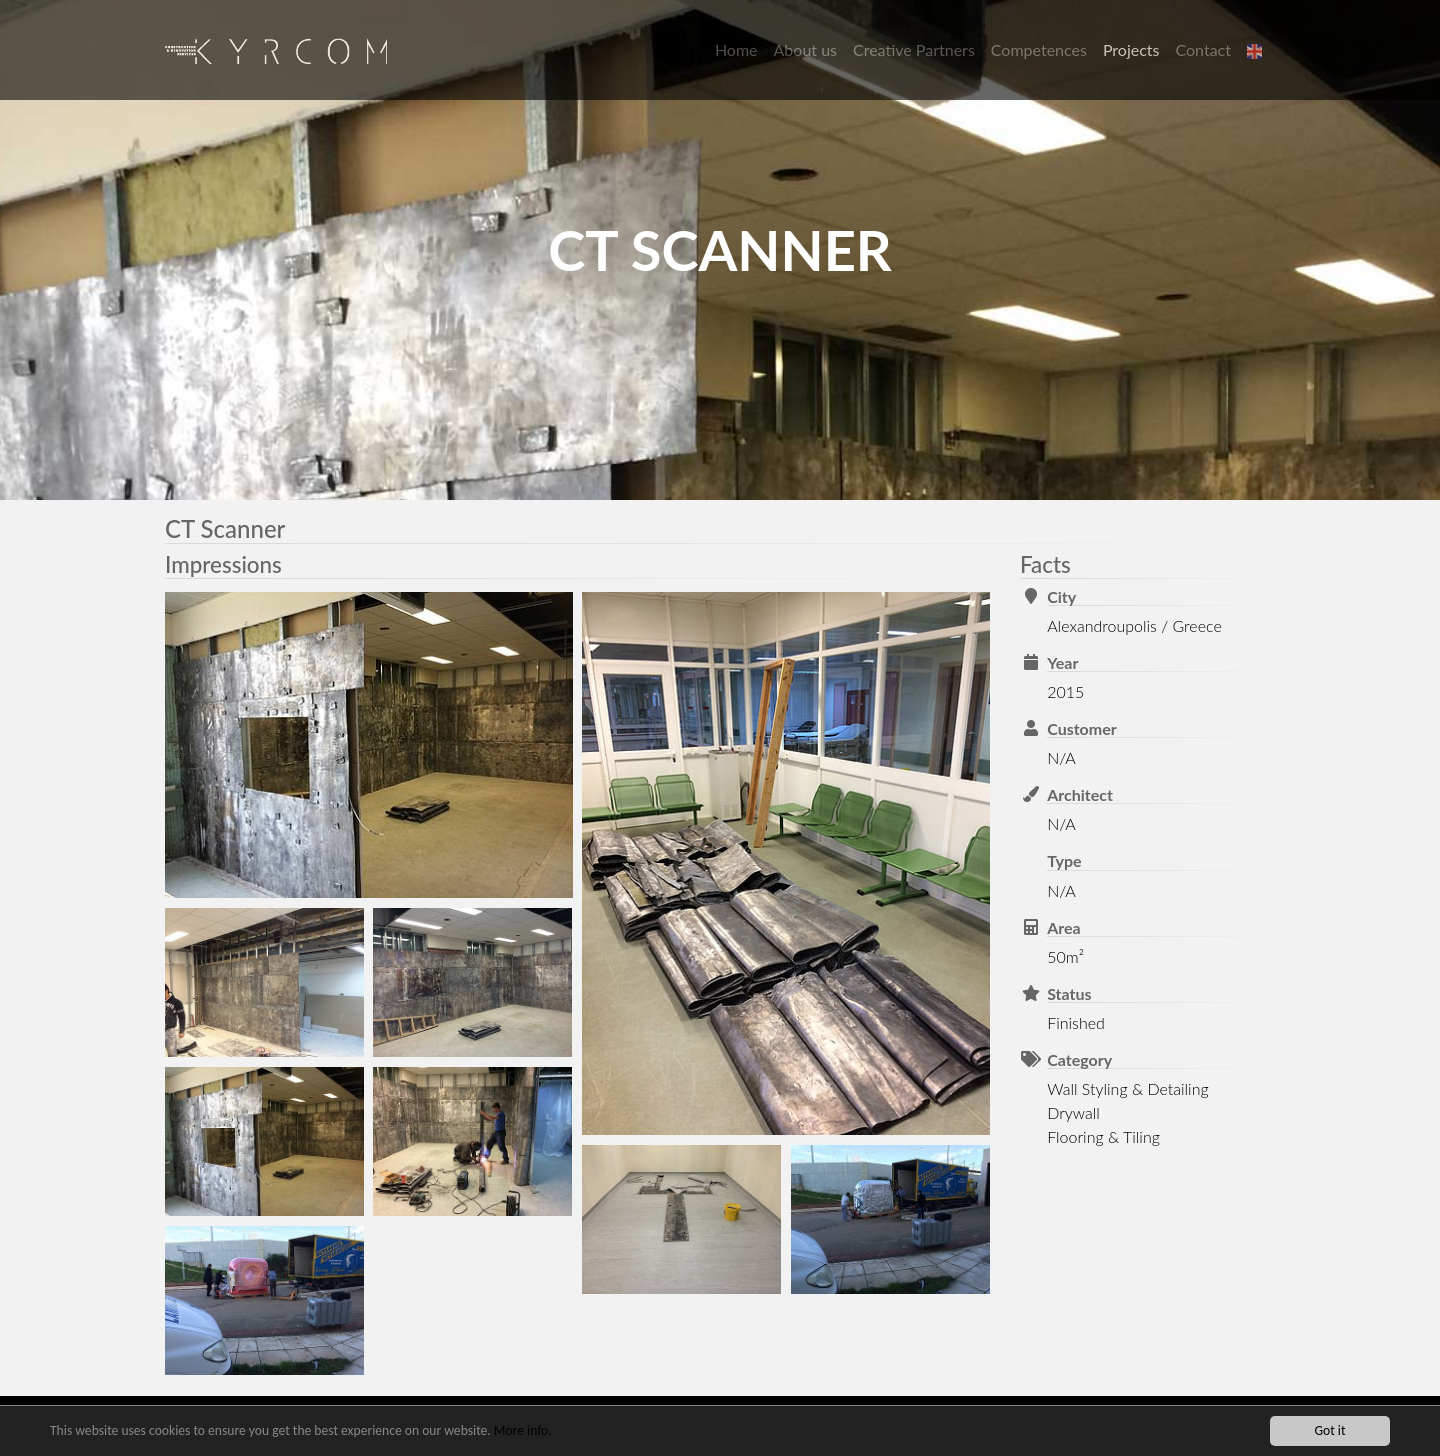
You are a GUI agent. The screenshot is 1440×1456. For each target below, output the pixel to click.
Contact (1203, 49)
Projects (1131, 49)
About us (805, 49)
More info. (523, 1432)
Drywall (1073, 1112)
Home (736, 49)
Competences (1039, 49)
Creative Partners (914, 49)
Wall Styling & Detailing (1127, 1088)
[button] (1257, 50)
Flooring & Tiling (1103, 1136)
